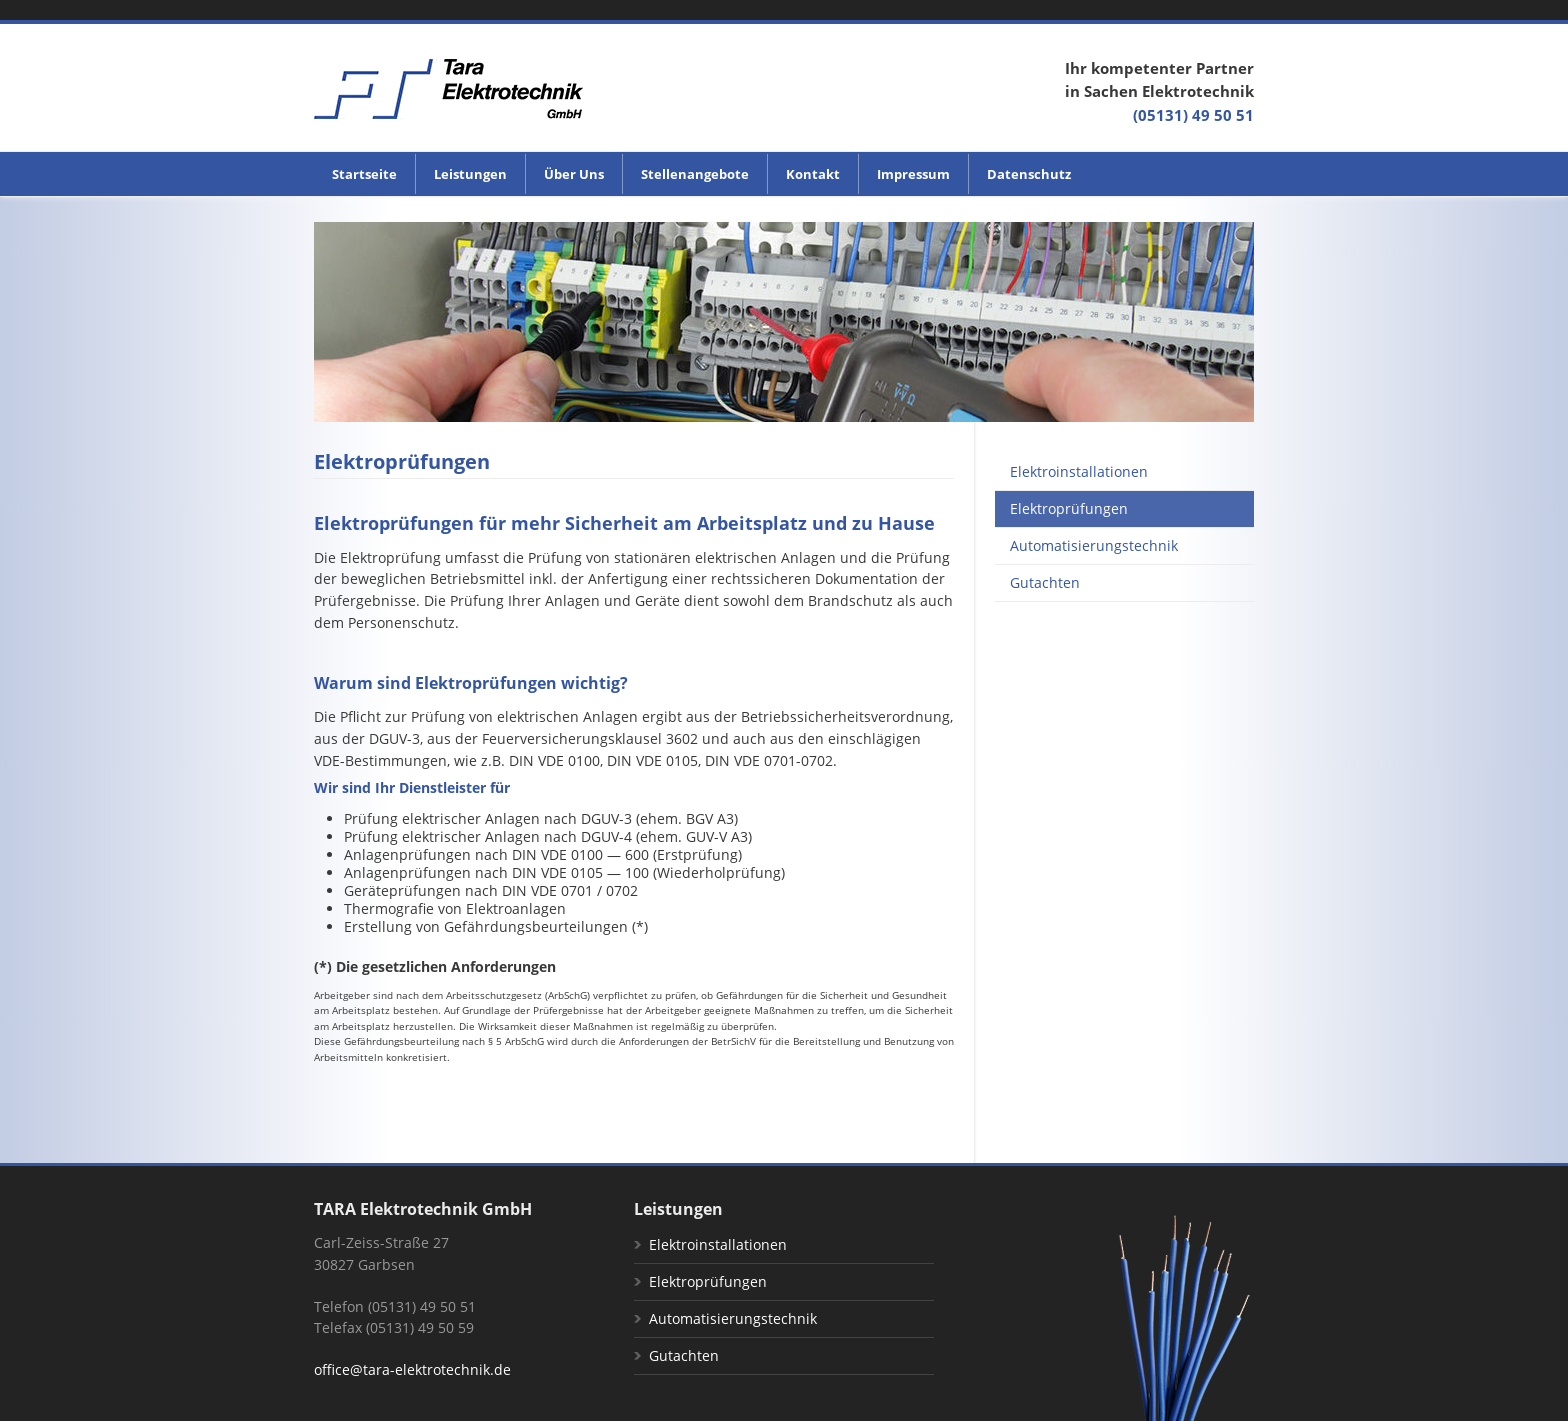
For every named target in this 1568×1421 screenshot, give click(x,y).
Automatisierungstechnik (1094, 546)
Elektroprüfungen (1069, 509)
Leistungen (470, 174)
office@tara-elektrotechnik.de (412, 1369)
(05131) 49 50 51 (1193, 115)
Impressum (913, 174)
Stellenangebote (695, 174)
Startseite (364, 174)
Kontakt (813, 174)
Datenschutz (1029, 174)
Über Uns (574, 174)
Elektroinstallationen (1079, 472)
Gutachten (1045, 583)
